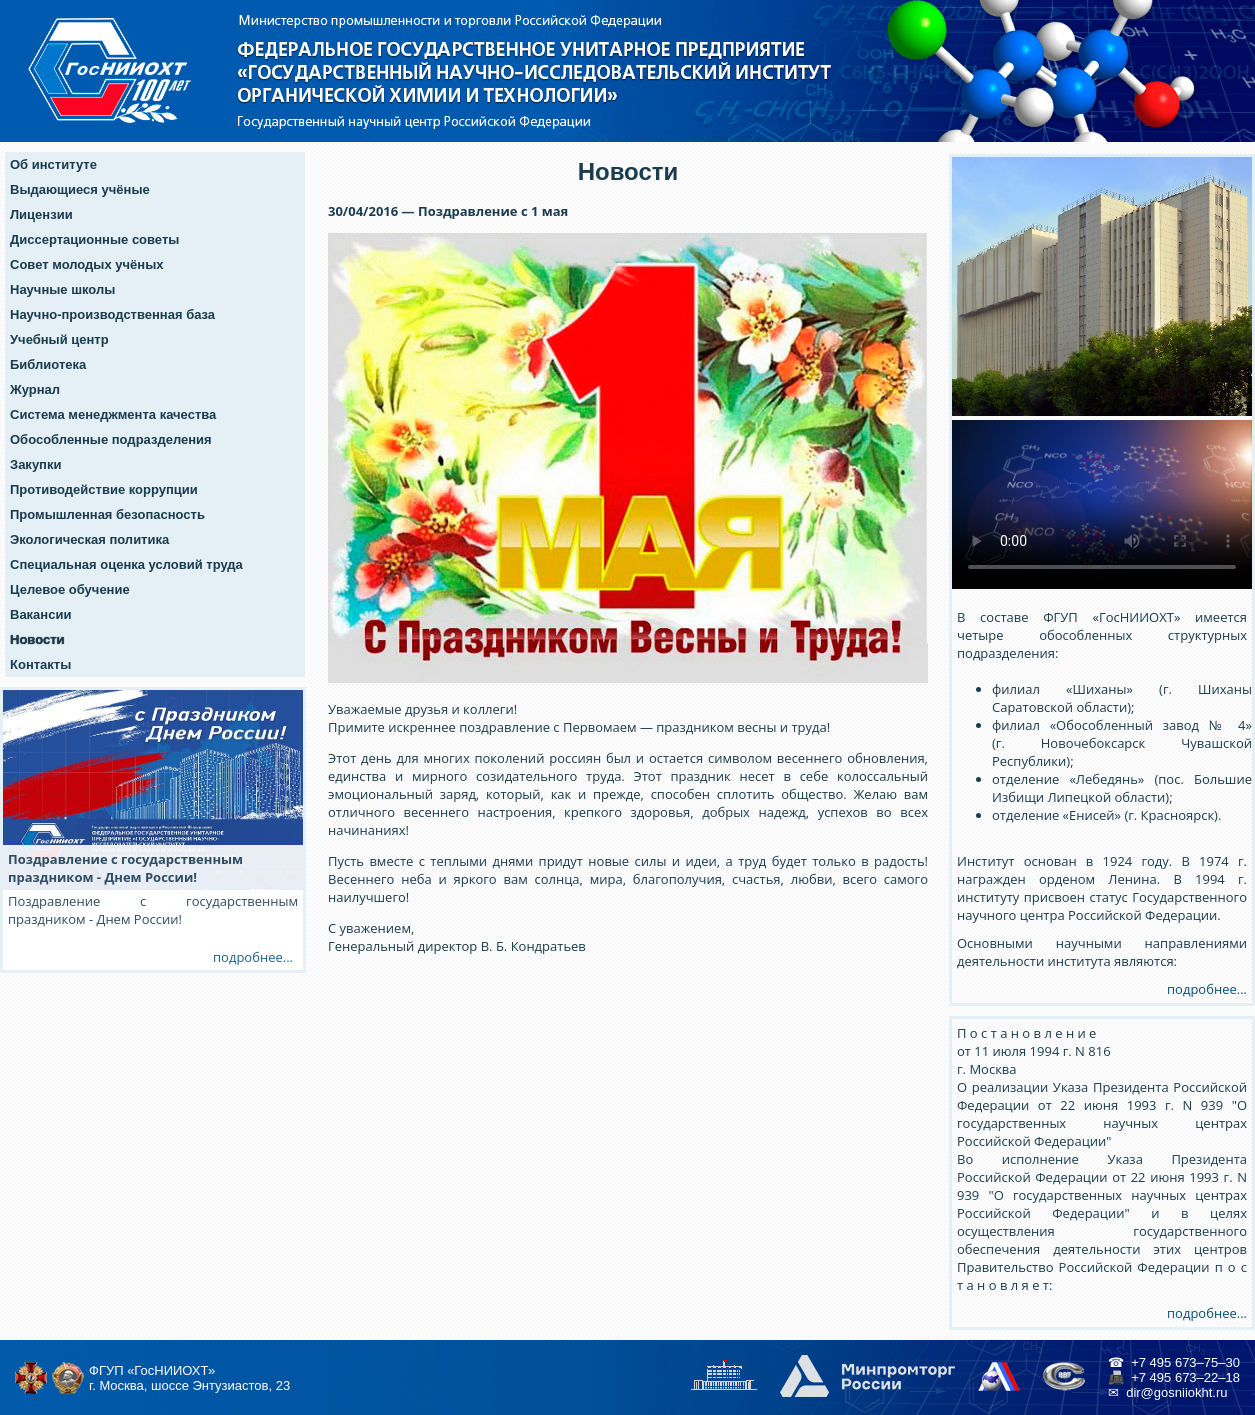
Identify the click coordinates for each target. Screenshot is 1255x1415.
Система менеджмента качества (113, 414)
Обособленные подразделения (111, 439)
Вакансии (40, 614)
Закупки (35, 464)
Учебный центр (59, 339)
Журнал (35, 389)
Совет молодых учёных (87, 264)
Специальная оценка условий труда (126, 564)
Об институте (53, 164)
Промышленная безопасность (107, 514)
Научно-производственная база (112, 314)
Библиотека (48, 364)
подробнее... (1207, 989)
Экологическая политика (89, 539)
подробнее (248, 957)
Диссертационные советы (94, 239)
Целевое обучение (70, 589)
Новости (37, 639)
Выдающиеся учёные (80, 189)
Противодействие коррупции (104, 489)
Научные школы (62, 289)
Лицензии (41, 214)
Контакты (40, 664)
